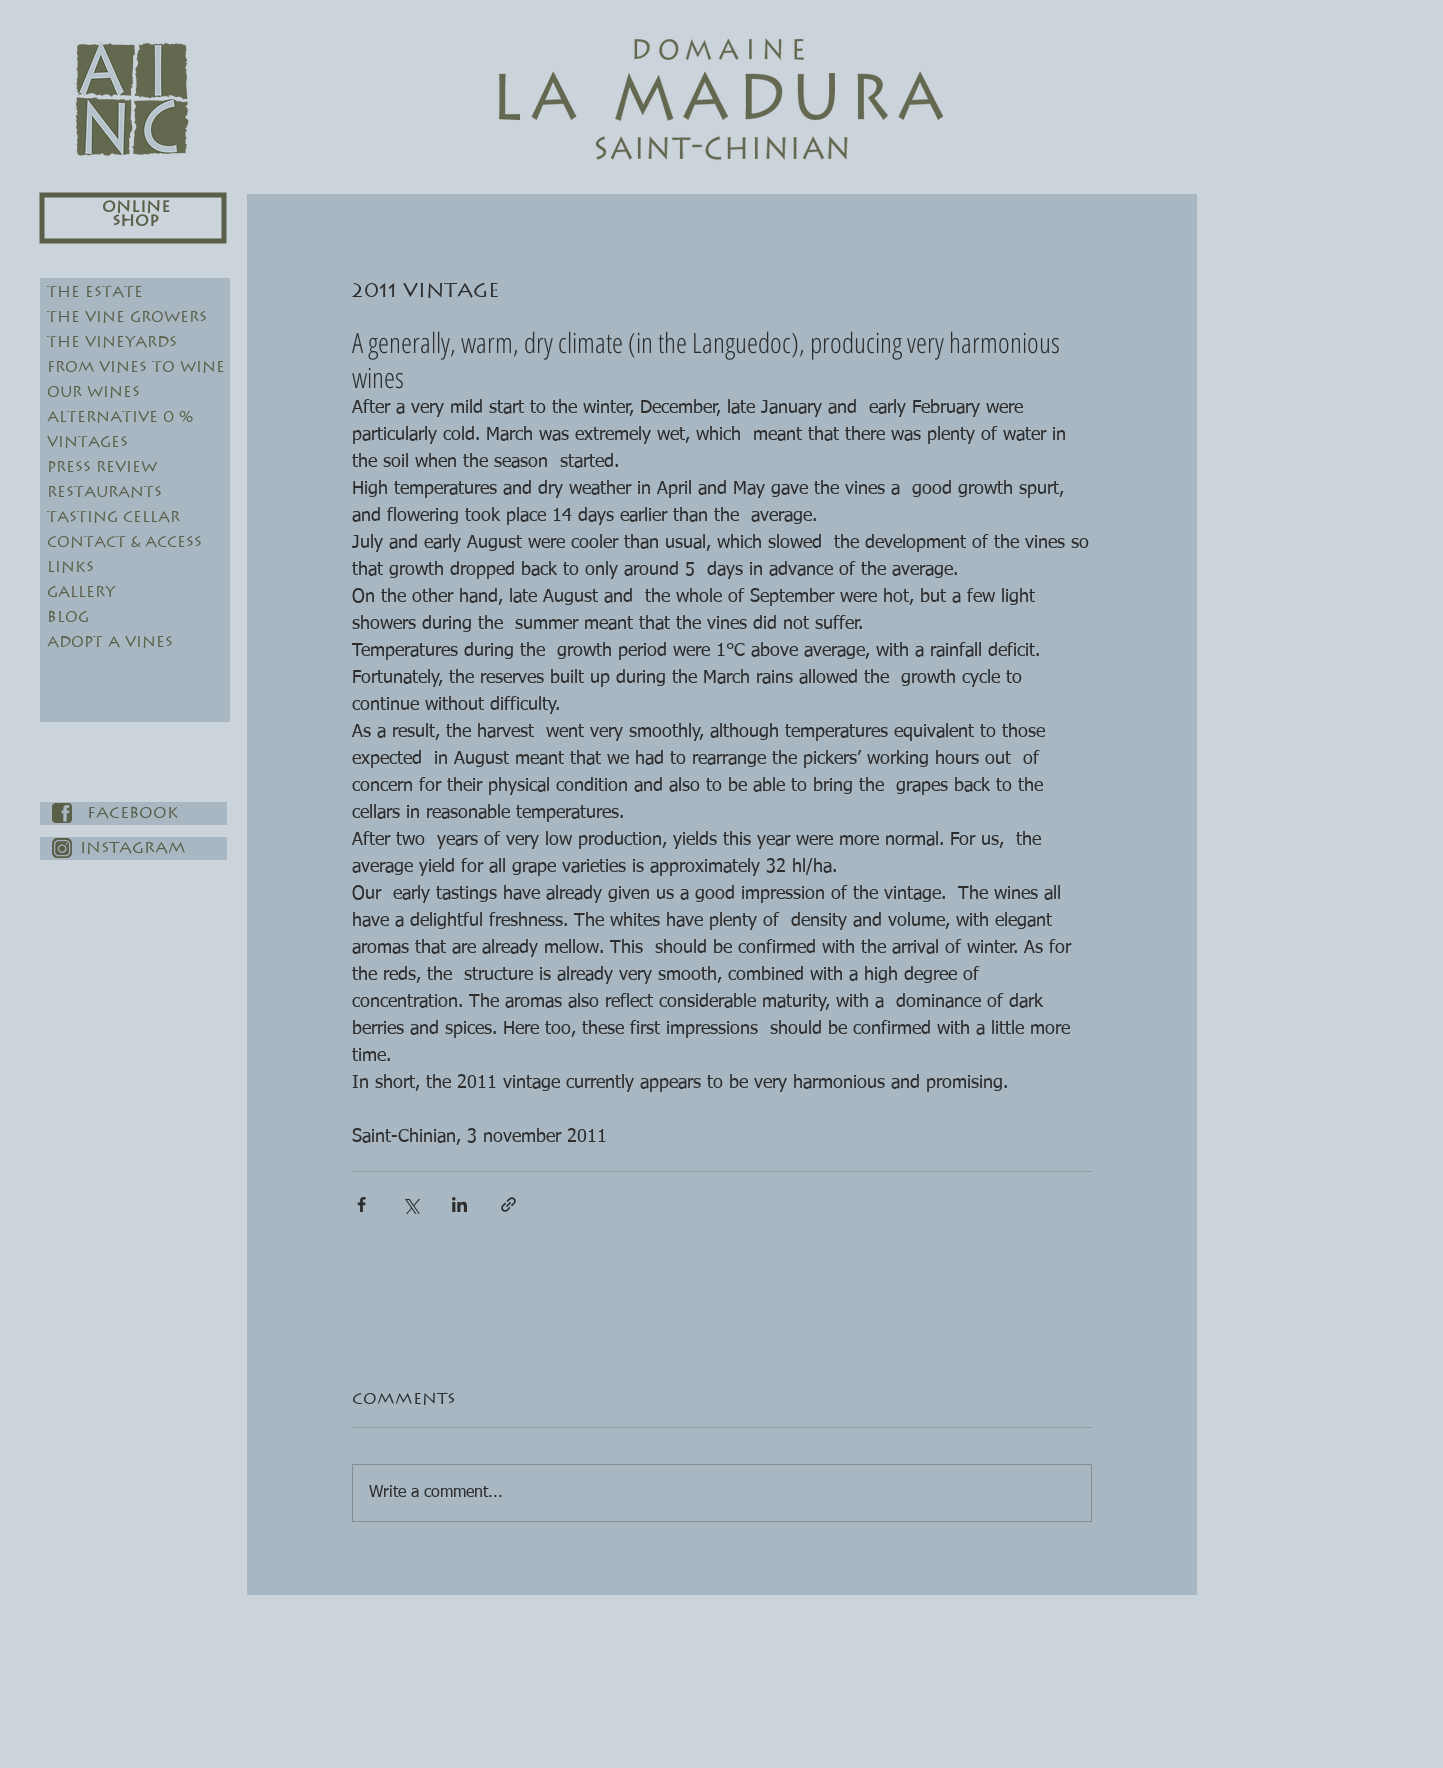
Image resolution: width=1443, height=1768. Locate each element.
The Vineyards (112, 342)
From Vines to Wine (136, 367)
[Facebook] (133, 813)
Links (70, 567)
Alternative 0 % (120, 417)
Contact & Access (124, 542)
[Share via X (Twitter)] (410, 1204)
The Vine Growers (127, 317)
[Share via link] (508, 1204)
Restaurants (104, 492)
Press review (102, 467)
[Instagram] (133, 848)
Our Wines (93, 392)
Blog (68, 617)
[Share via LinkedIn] (459, 1204)
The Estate (95, 292)
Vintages (87, 442)
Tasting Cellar (113, 517)
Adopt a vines (110, 642)
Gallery (81, 592)
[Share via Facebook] (361, 1204)
